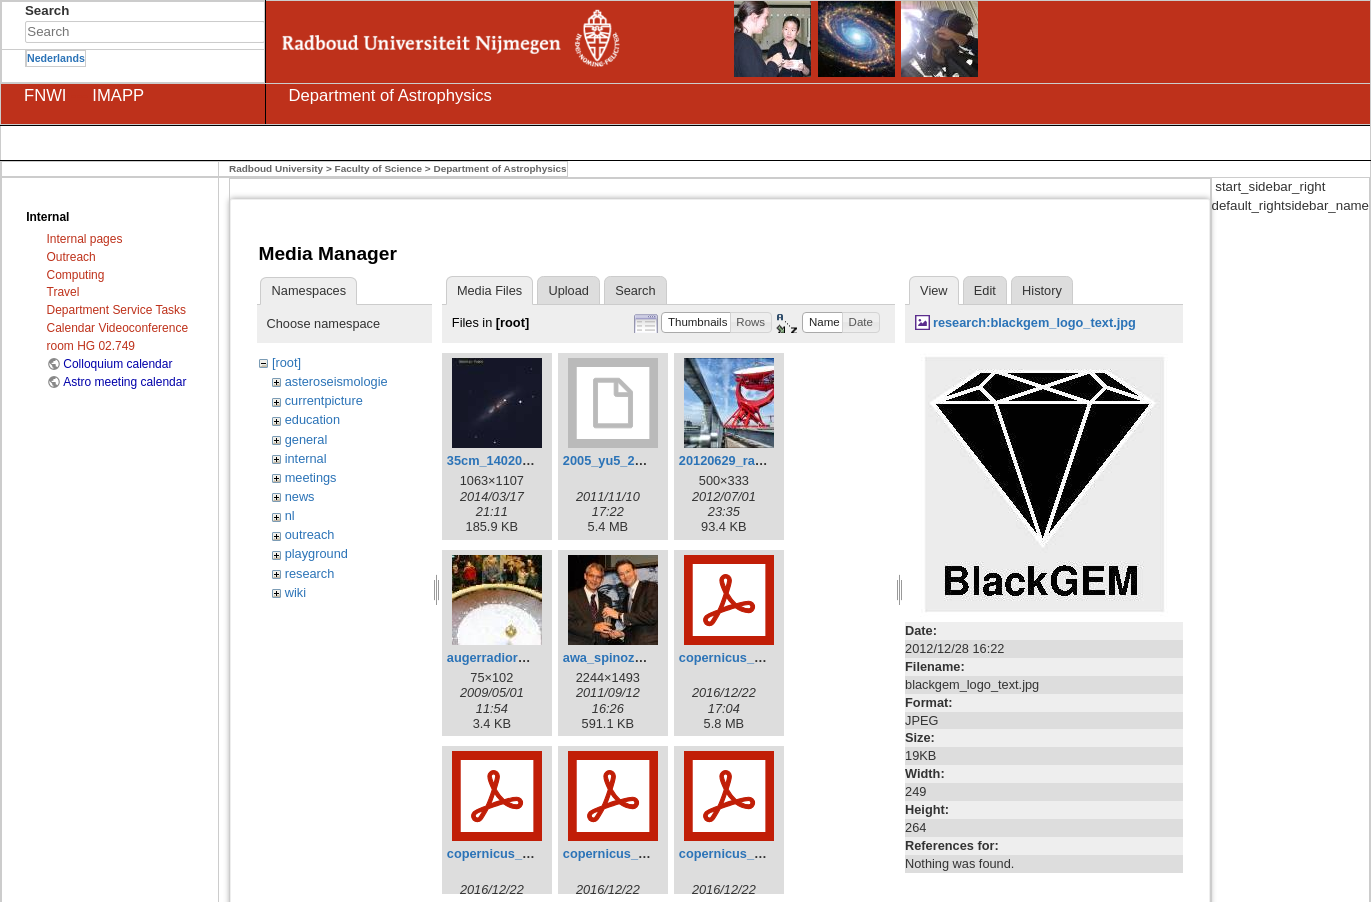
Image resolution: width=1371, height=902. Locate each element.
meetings (311, 477)
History (1042, 290)
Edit (985, 290)
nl (290, 515)
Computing (76, 275)
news (300, 496)
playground (316, 553)
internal (306, 458)
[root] (286, 362)
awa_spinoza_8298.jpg (631, 657)
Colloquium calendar (117, 364)
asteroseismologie (336, 381)
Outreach (71, 257)
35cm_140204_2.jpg (506, 460)
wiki (295, 592)
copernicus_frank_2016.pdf (645, 853)
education (312, 419)
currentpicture (324, 400)
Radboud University (276, 168)
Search (254, 32)
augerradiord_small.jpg (517, 657)
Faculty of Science (379, 168)
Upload (568, 290)
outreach (310, 534)
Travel (63, 292)
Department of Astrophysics (499, 168)
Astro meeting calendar (124, 382)
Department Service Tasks (116, 310)
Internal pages (85, 239)
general (306, 439)
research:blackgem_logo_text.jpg (1034, 322)
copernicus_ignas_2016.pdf (762, 853)
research (310, 573)
